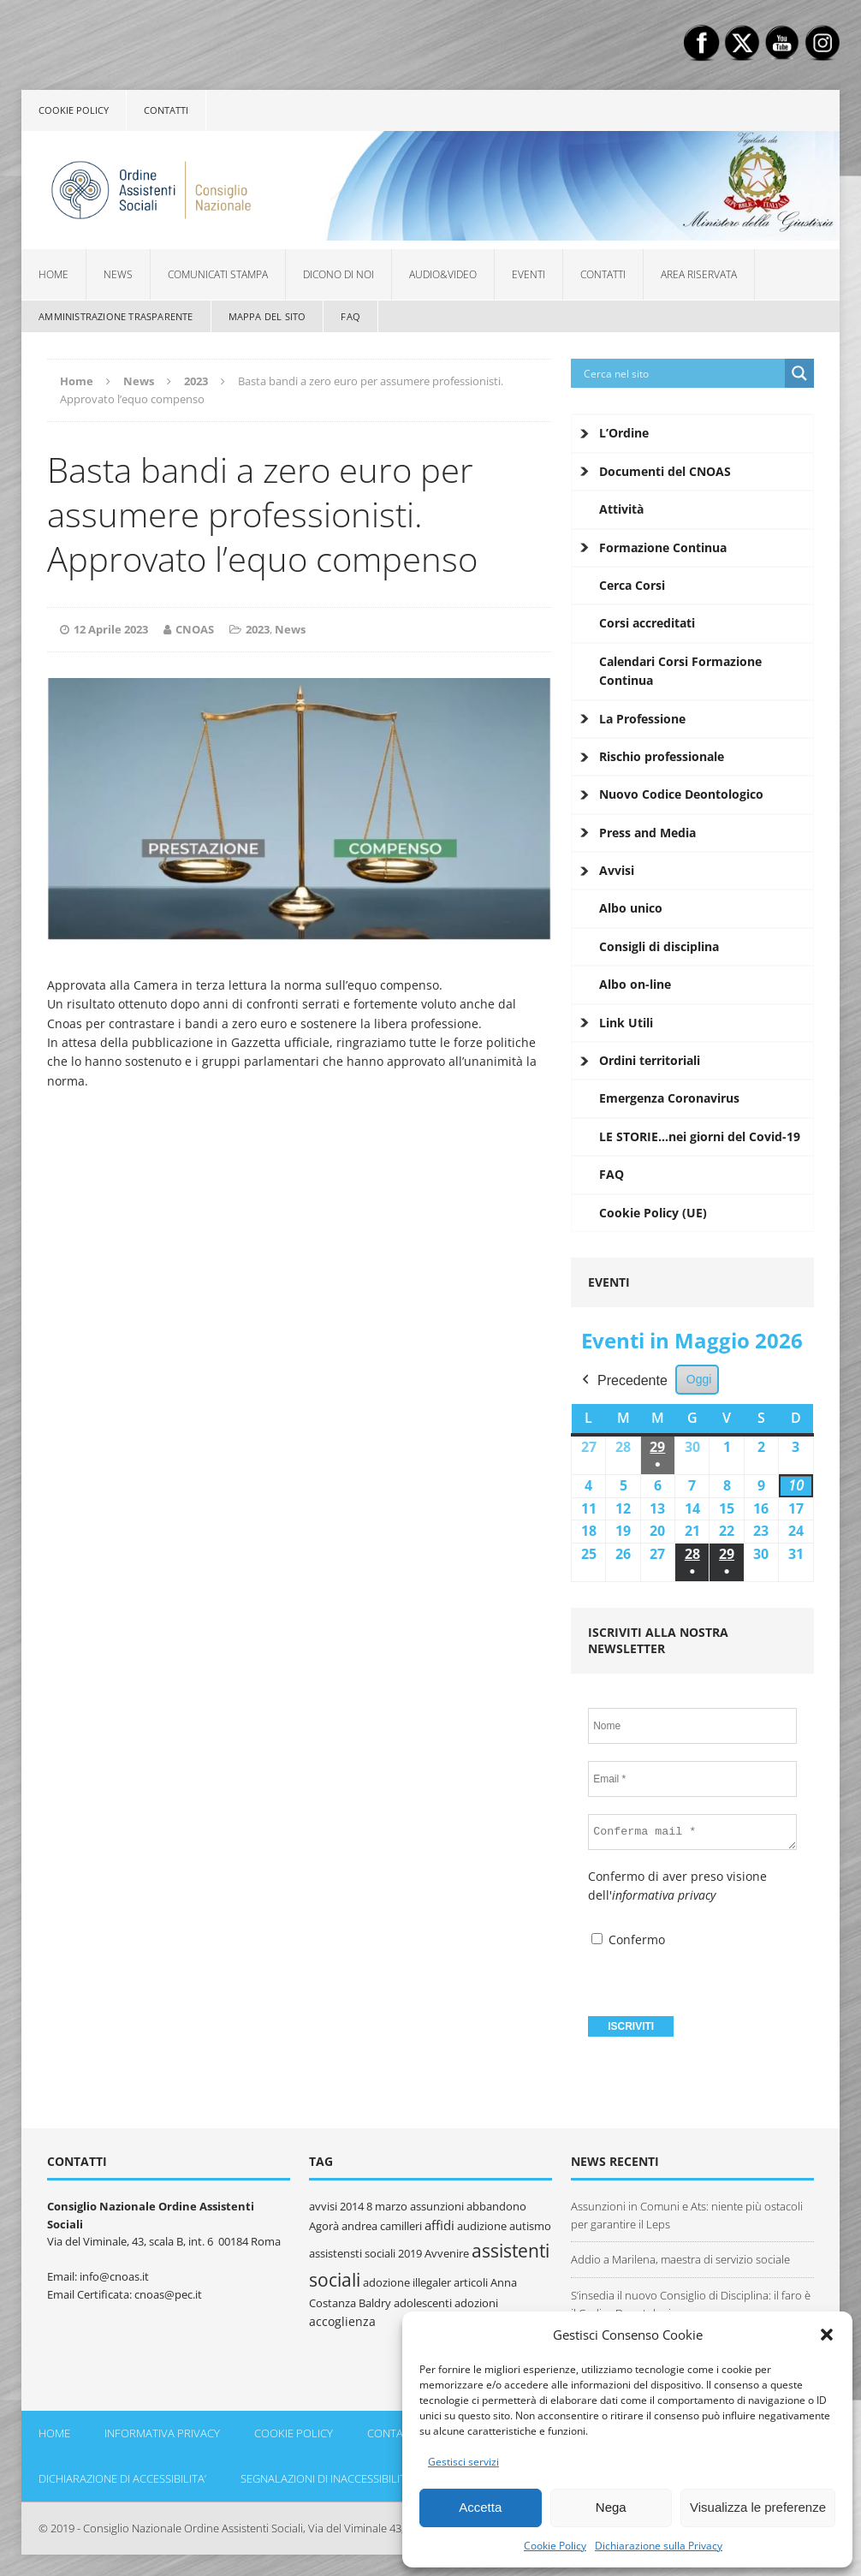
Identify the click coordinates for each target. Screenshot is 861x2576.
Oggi (699, 1379)
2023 (258, 629)
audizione (482, 2226)
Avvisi (616, 870)
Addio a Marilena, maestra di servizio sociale (680, 2259)
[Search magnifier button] (799, 373)
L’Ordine (624, 433)
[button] (826, 2334)
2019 (410, 2253)
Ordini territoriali (649, 1060)
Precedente (623, 1381)
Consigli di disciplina (659, 946)
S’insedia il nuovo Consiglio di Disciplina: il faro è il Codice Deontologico (691, 2304)
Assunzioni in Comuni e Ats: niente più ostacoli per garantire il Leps (687, 2215)
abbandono (496, 2206)
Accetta (480, 2507)
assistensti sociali (352, 2253)
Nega (611, 2507)
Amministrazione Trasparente (116, 316)
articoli (471, 2282)
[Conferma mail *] (692, 1832)
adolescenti (423, 2303)
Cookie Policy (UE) (653, 1213)
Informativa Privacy (162, 2433)
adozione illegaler (407, 2282)
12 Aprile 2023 (111, 629)
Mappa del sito (267, 316)
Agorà (324, 2226)
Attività (621, 509)
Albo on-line (635, 984)
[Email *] (692, 1779)
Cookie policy (74, 110)
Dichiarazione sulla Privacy (658, 2545)
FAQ (350, 316)
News (118, 274)
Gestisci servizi (463, 2461)
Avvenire (447, 2253)
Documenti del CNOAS (665, 471)
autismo (530, 2226)
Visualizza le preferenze (758, 2507)
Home (53, 274)
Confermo (628, 1939)
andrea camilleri (381, 2226)
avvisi (323, 2206)
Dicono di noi (338, 274)
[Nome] (692, 1726)
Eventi (528, 274)
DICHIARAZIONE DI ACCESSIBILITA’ (122, 2478)
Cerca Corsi (632, 585)
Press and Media (647, 832)
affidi (439, 2225)
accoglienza (342, 2321)
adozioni (476, 2303)
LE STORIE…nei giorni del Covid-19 (699, 1136)
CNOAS (194, 629)
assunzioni (437, 2206)
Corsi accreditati (647, 623)
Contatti (166, 110)
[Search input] (682, 373)
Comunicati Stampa (218, 274)
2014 (352, 2206)
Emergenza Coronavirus (669, 1098)
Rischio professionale (661, 756)
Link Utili (626, 1022)
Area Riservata (699, 274)
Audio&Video (443, 274)
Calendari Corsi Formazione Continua (680, 670)
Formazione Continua (663, 547)
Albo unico (630, 908)
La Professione (642, 719)
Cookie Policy (555, 2545)
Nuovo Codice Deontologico (681, 794)
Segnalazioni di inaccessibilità (326, 2478)
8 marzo (386, 2206)
